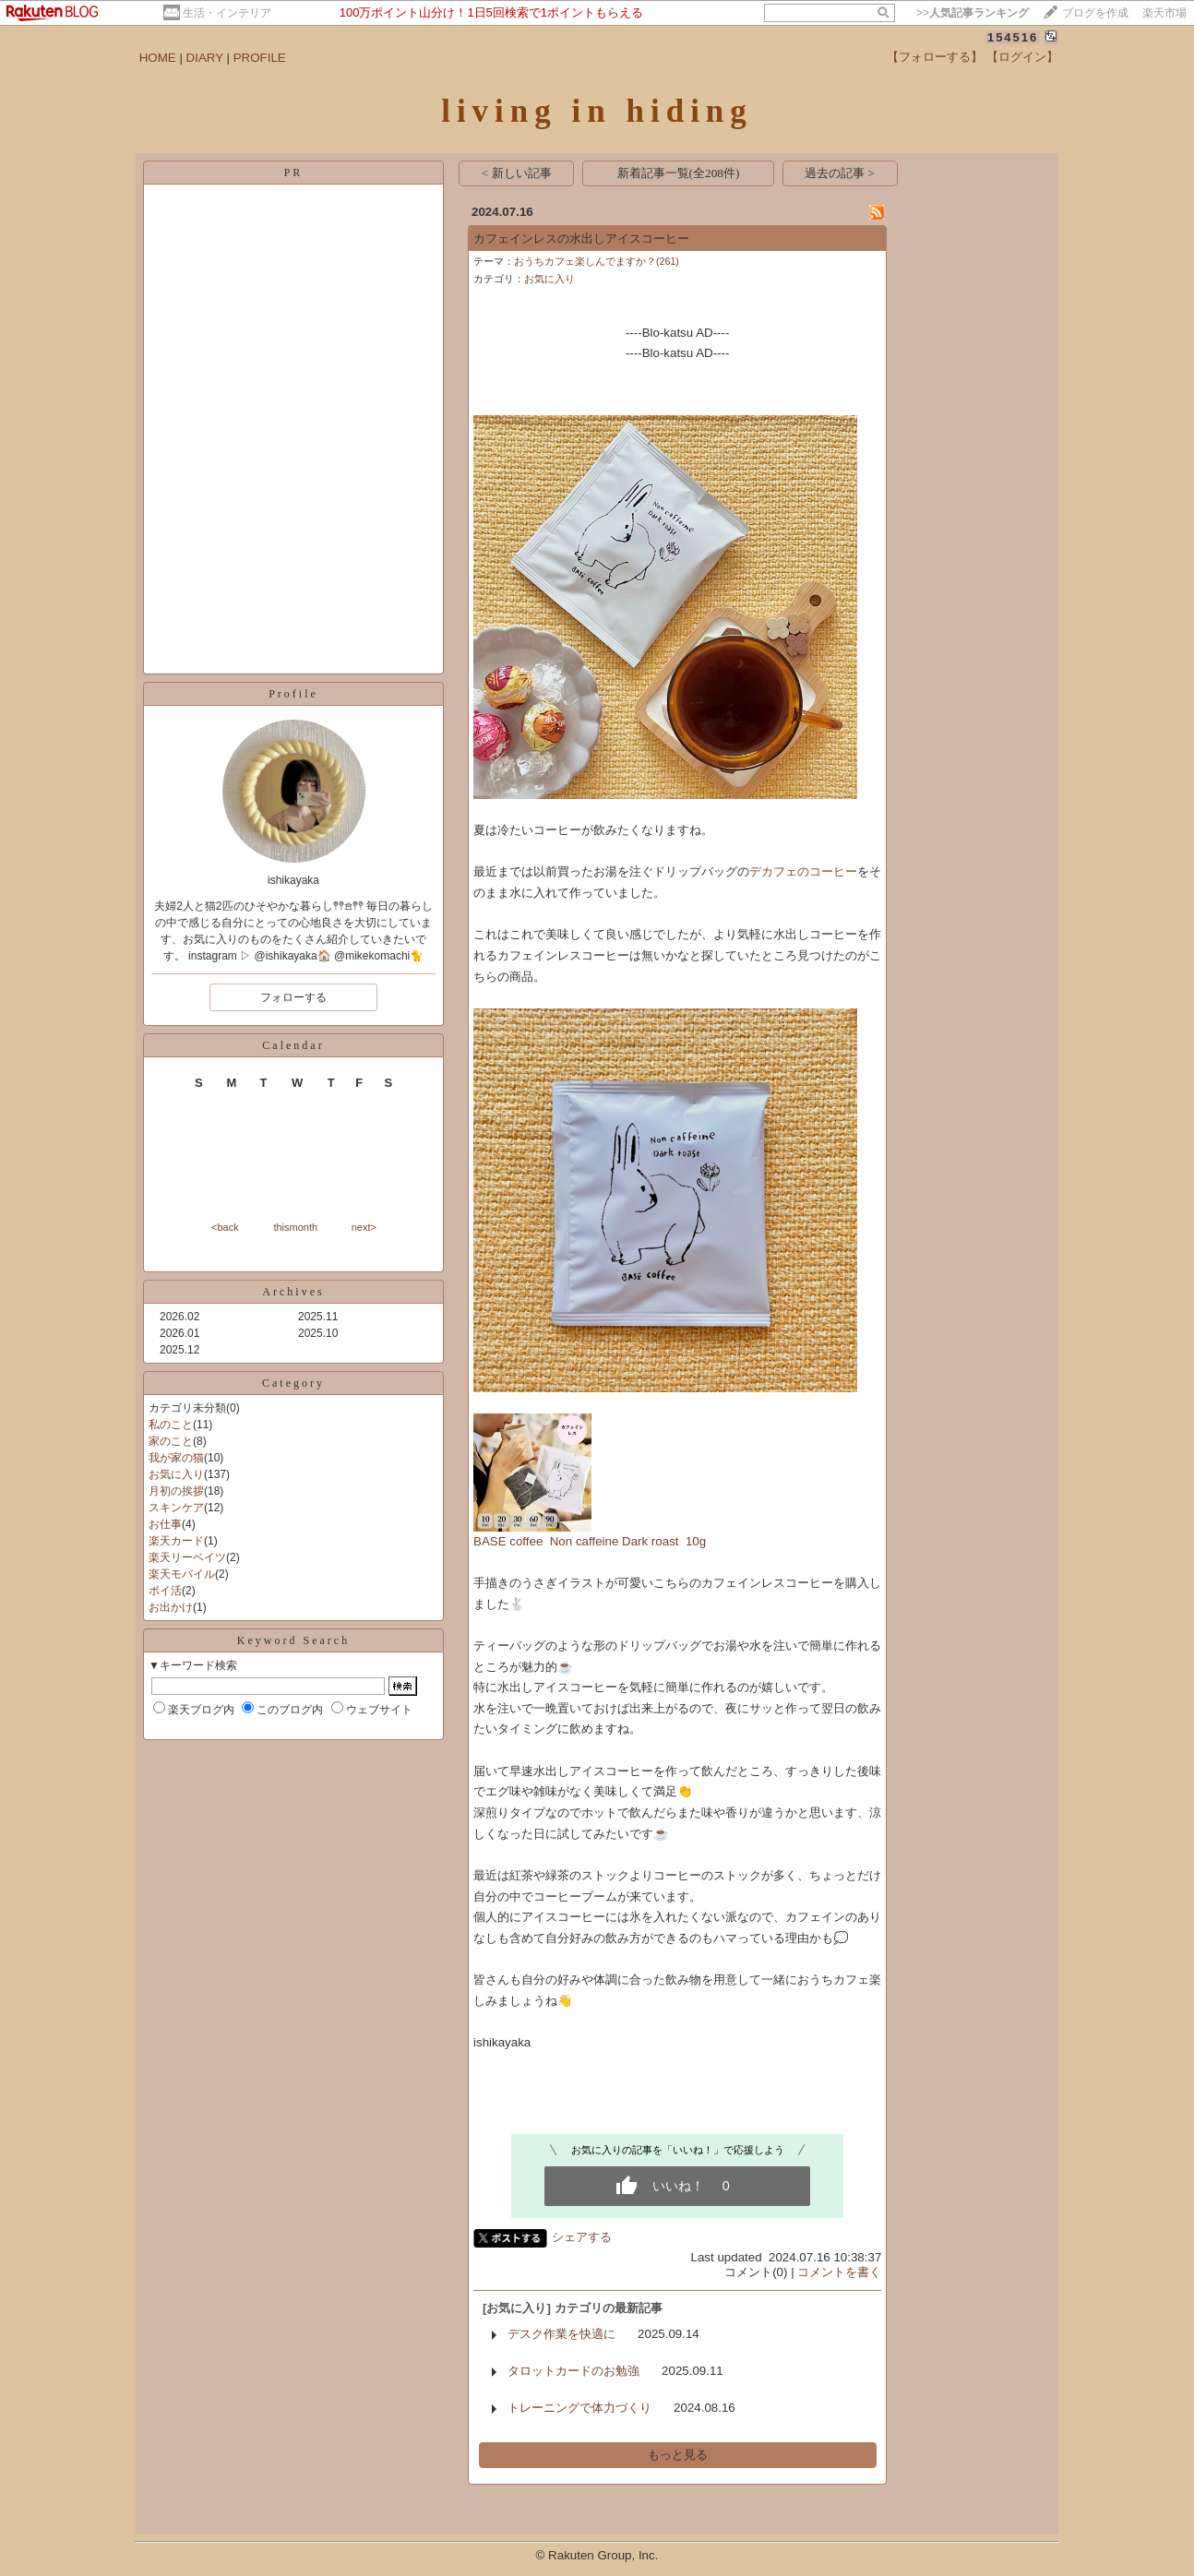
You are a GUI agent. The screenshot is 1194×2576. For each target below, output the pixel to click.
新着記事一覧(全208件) (678, 173)
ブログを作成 (1095, 12)
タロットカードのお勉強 (573, 2371)
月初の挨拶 (176, 1491)
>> (972, 12)
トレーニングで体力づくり (579, 2408)
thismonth (295, 1227)
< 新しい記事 (517, 173)
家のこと (171, 1441)
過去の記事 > (840, 173)
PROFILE (259, 58)
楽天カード (176, 1540)
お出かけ (171, 1607)
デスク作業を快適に (561, 2334)
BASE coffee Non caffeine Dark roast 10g (589, 1541)
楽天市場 (1164, 12)
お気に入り (176, 1474)
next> (364, 1227)
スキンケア (176, 1507)
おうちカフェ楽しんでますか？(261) (596, 261)
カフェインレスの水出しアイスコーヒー (581, 238)
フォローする (293, 997)
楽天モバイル (182, 1574)
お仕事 (165, 1524)
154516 (1012, 37)
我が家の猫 (176, 1457)
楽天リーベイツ (187, 1557)
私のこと (171, 1424)
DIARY (204, 58)
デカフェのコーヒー (803, 871)
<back (225, 1227)
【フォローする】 (935, 57)
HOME (157, 58)
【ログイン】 (1022, 57)
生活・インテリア (227, 12)
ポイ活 (165, 1590)
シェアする (582, 2237)
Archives (293, 1291)
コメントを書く (839, 2272)
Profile (293, 693)
